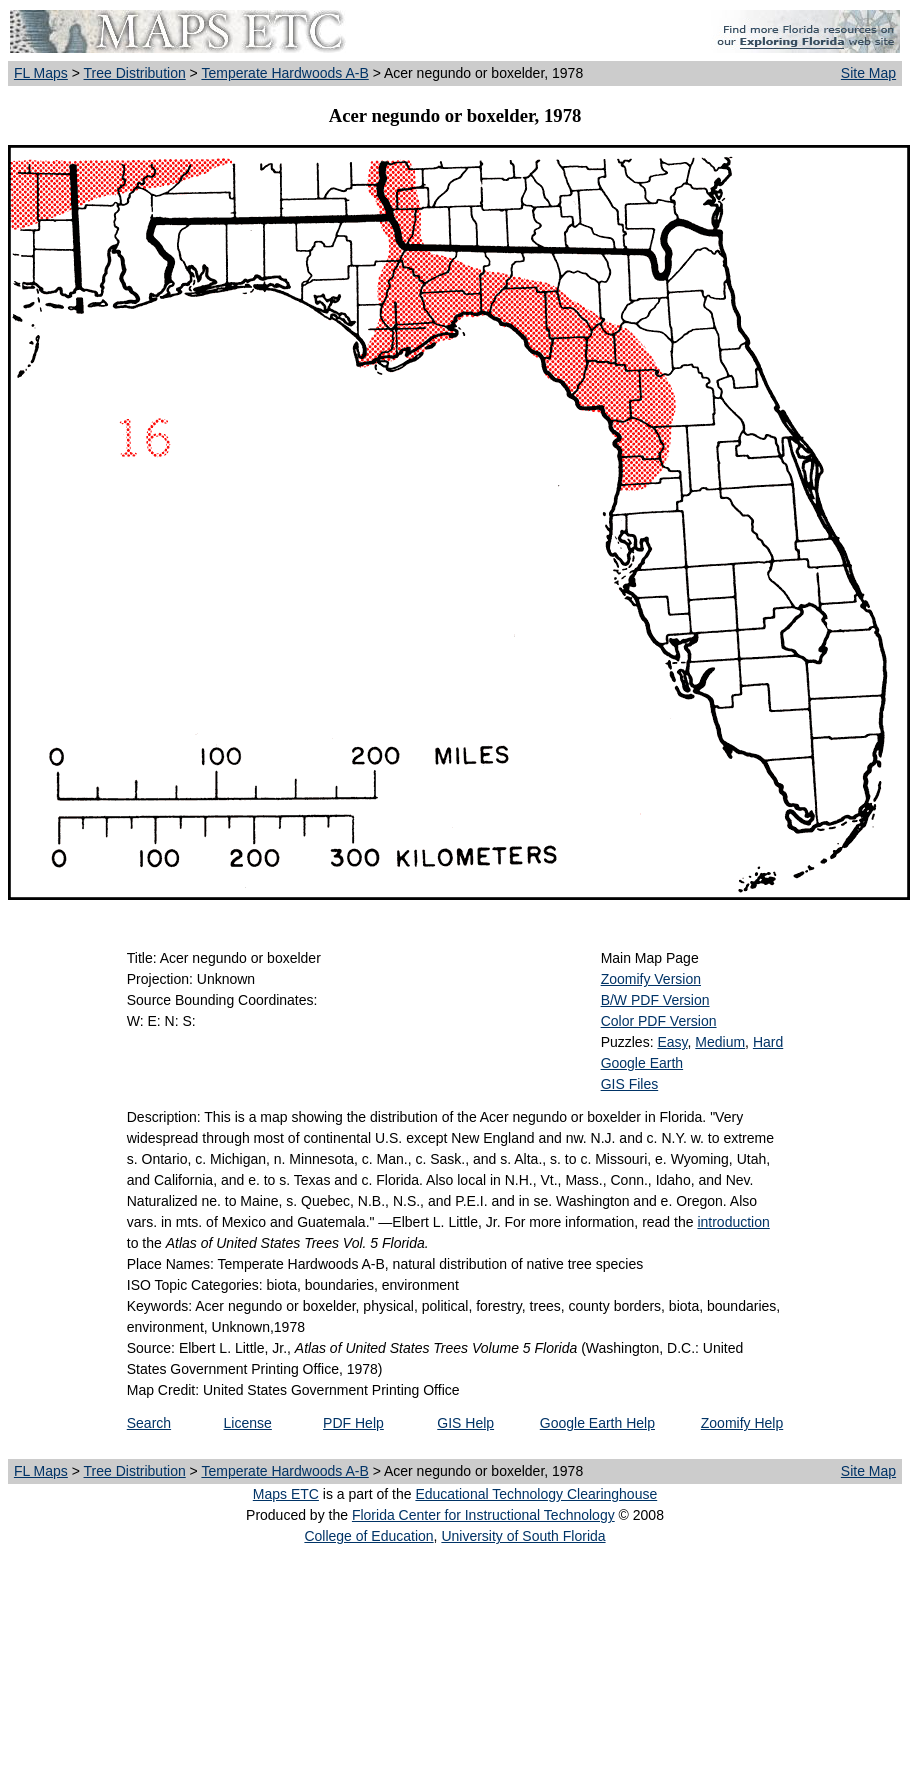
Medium (720, 1042)
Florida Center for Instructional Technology (483, 1515)
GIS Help (465, 1423)
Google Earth (642, 1063)
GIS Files (630, 1084)
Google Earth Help (597, 1423)
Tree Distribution (135, 73)
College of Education (368, 1536)
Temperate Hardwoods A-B (284, 73)
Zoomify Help (742, 1423)
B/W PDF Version (655, 1000)
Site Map (868, 73)
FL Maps (41, 73)
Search (149, 1423)
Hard (768, 1042)
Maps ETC (286, 1494)
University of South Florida (523, 1536)
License (248, 1423)
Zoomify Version (651, 979)
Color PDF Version (659, 1021)
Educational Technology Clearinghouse (536, 1494)
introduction (733, 1222)
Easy (672, 1042)
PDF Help (353, 1423)
